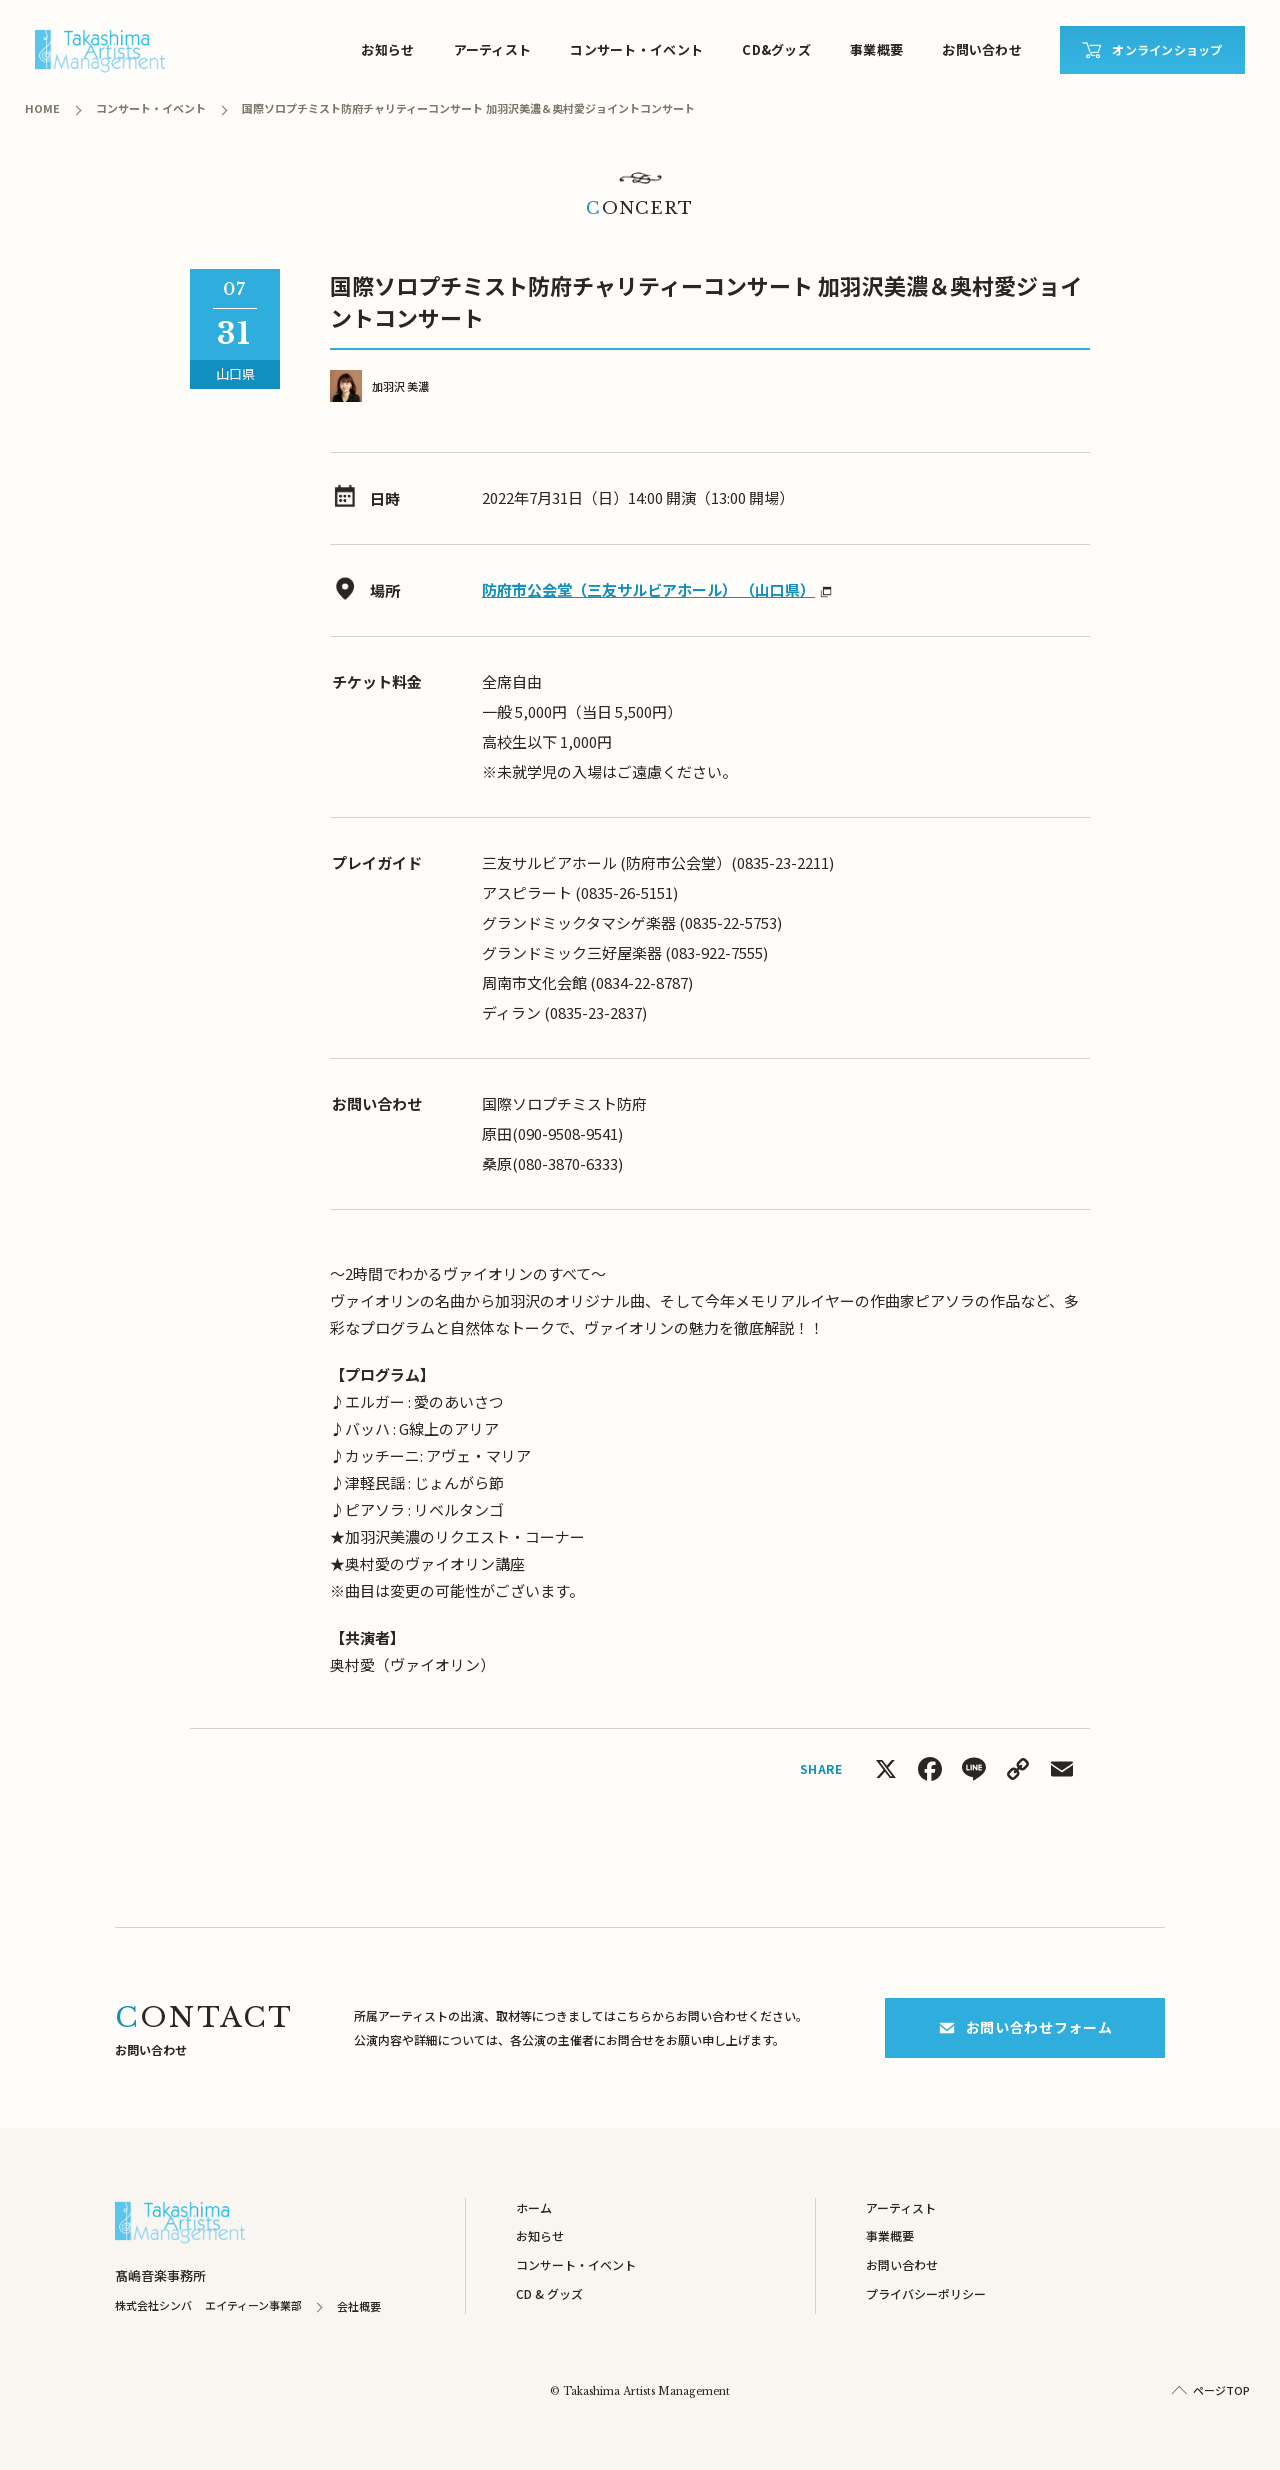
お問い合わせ (982, 49)
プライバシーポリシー (926, 2293)
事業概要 (876, 49)
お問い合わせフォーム (1025, 2027)
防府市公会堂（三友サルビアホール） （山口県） (648, 589)
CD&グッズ (776, 49)
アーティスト (493, 49)
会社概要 (359, 2306)
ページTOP (1221, 2390)
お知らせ (387, 49)
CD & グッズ (549, 2293)
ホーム (534, 2207)
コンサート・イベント (636, 49)
